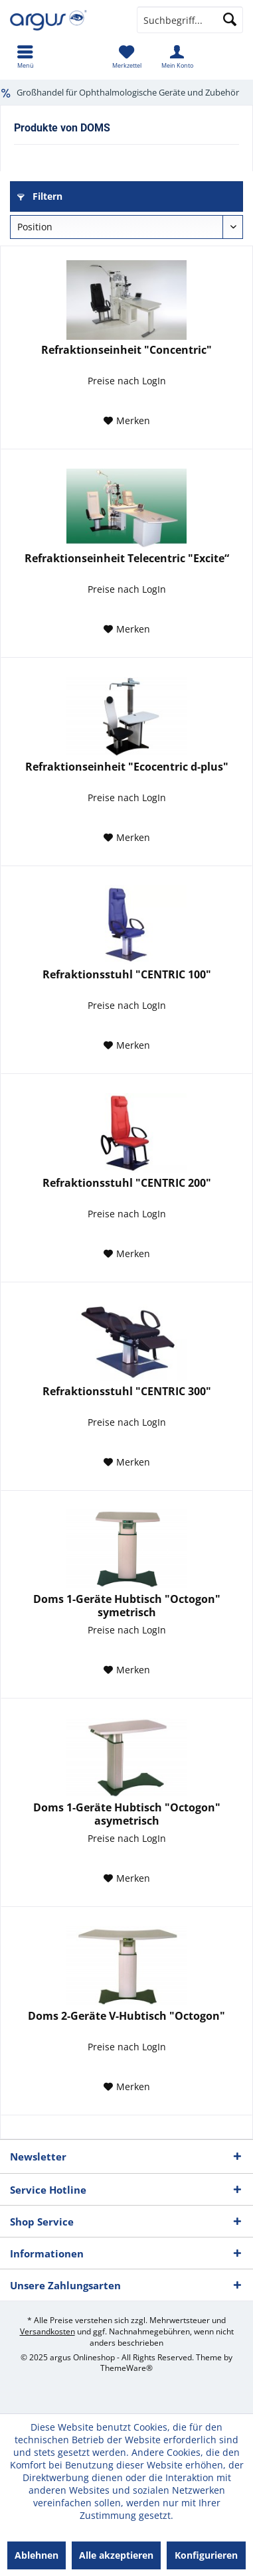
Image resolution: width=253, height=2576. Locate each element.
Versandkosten (47, 2331)
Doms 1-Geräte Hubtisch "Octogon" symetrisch (126, 1605)
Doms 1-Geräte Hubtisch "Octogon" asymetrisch (126, 1814)
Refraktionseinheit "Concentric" (126, 350)
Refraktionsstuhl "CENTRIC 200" (126, 1183)
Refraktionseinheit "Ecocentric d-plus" (126, 767)
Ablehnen (36, 2555)
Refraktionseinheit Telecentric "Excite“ (127, 559)
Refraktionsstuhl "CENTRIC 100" (126, 975)
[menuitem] (25, 56)
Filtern (39, 196)
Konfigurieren (206, 2555)
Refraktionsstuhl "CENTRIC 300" (126, 1392)
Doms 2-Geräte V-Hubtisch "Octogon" (126, 2016)
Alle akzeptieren (116, 2555)
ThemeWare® (126, 2368)
